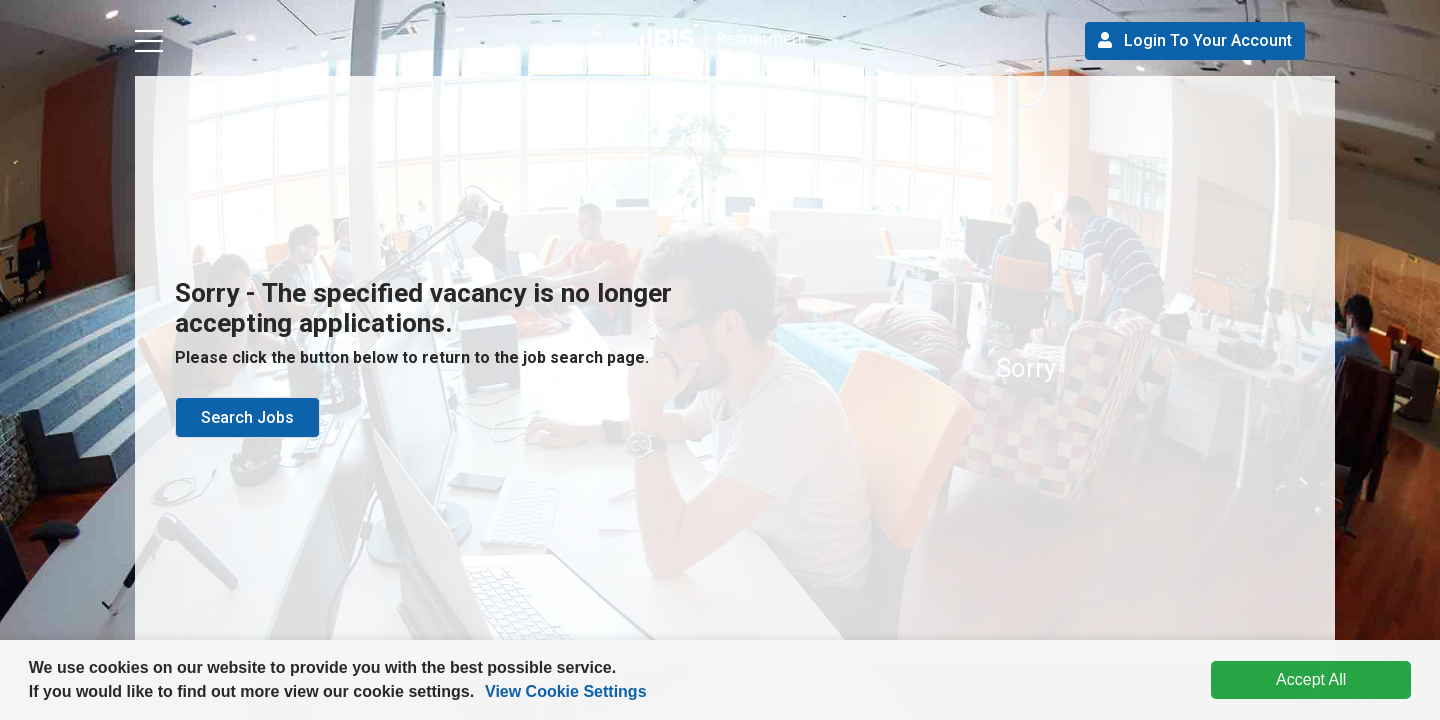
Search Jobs (247, 417)
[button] (482, 694)
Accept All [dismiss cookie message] (1311, 679)
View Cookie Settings (566, 691)
